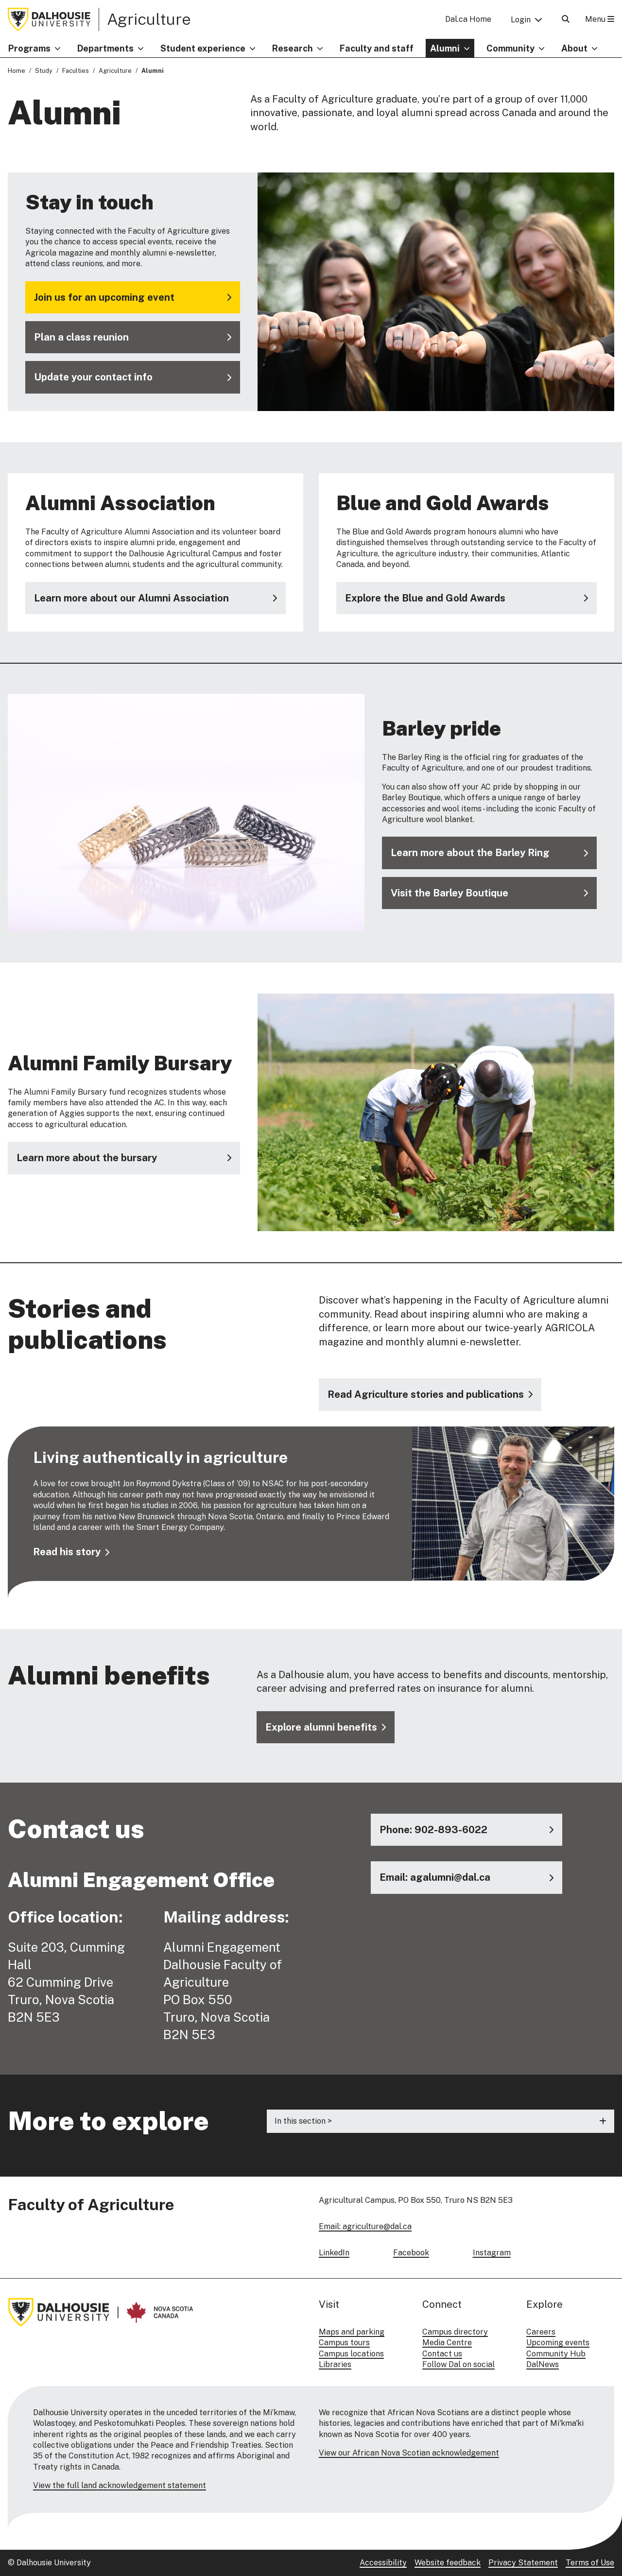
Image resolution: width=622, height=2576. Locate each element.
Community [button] (510, 48)
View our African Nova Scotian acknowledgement (409, 2452)
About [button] (574, 48)
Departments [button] (105, 48)
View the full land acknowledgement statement (119, 2485)
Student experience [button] (202, 48)
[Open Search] (566, 19)
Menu (599, 19)
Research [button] (292, 48)
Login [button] (521, 19)
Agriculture (149, 19)
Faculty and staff (377, 48)
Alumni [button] (445, 48)
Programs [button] (29, 48)
